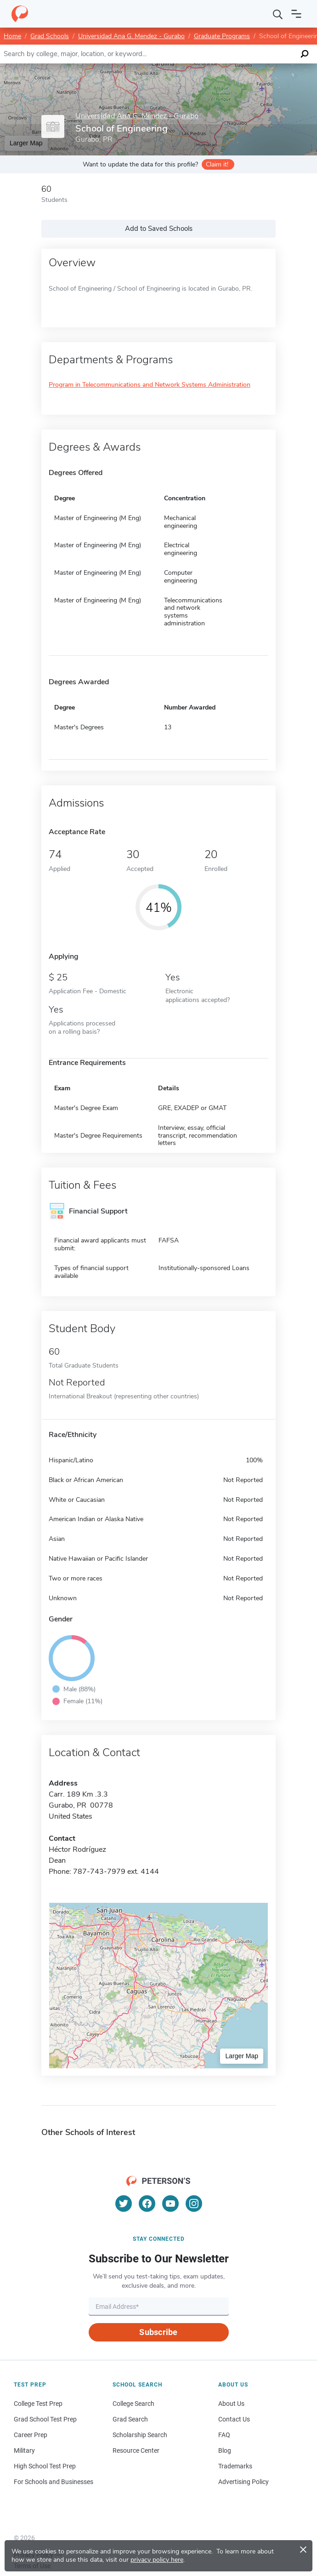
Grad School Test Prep (45, 2419)
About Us (231, 2403)
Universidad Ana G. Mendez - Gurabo (131, 36)
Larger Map (26, 143)
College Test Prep (38, 2403)
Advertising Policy (243, 2481)
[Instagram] (194, 2203)
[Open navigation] (296, 13)
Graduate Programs (222, 36)
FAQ (224, 2435)
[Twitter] (123, 2203)
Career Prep (30, 2435)
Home (12, 36)
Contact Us (234, 2419)
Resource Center (136, 2450)
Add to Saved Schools (158, 228)
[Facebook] (147, 2203)
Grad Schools (49, 36)
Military (24, 2450)
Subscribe (158, 2332)
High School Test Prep (45, 2466)
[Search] (278, 13)
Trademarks (235, 2466)
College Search (133, 2403)
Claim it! (217, 164)
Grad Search (130, 2419)
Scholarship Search (140, 2435)
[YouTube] (170, 2203)
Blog (224, 2450)
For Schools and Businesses (53, 2481)
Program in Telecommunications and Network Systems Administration (149, 385)
